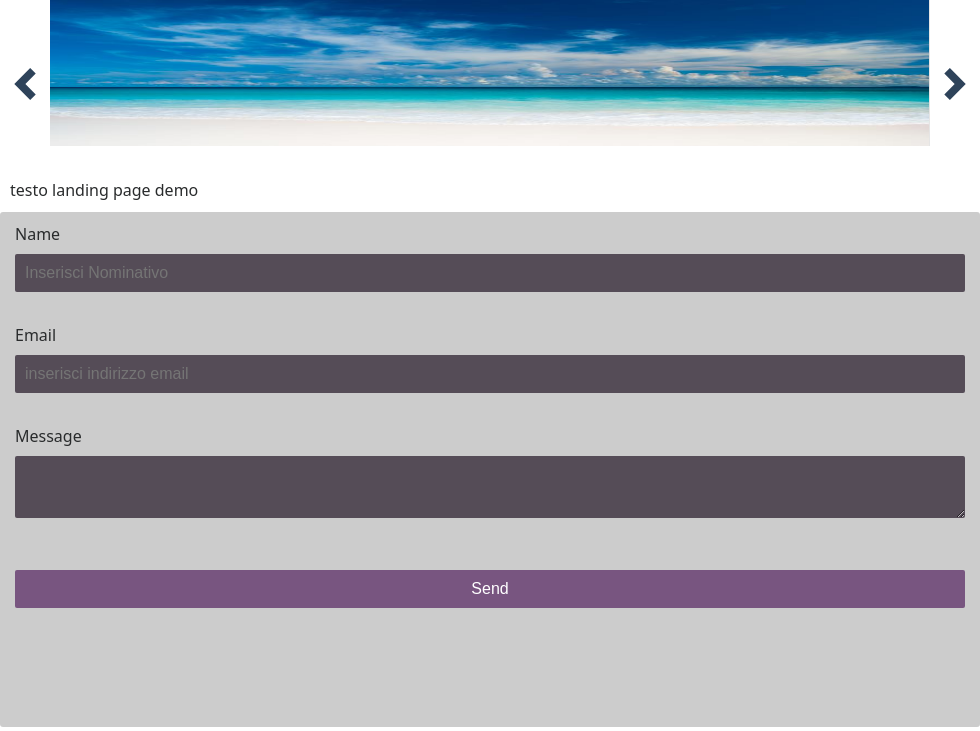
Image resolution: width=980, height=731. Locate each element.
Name (37, 234)
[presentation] (167, 662)
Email (35, 335)
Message (48, 436)
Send (489, 588)
